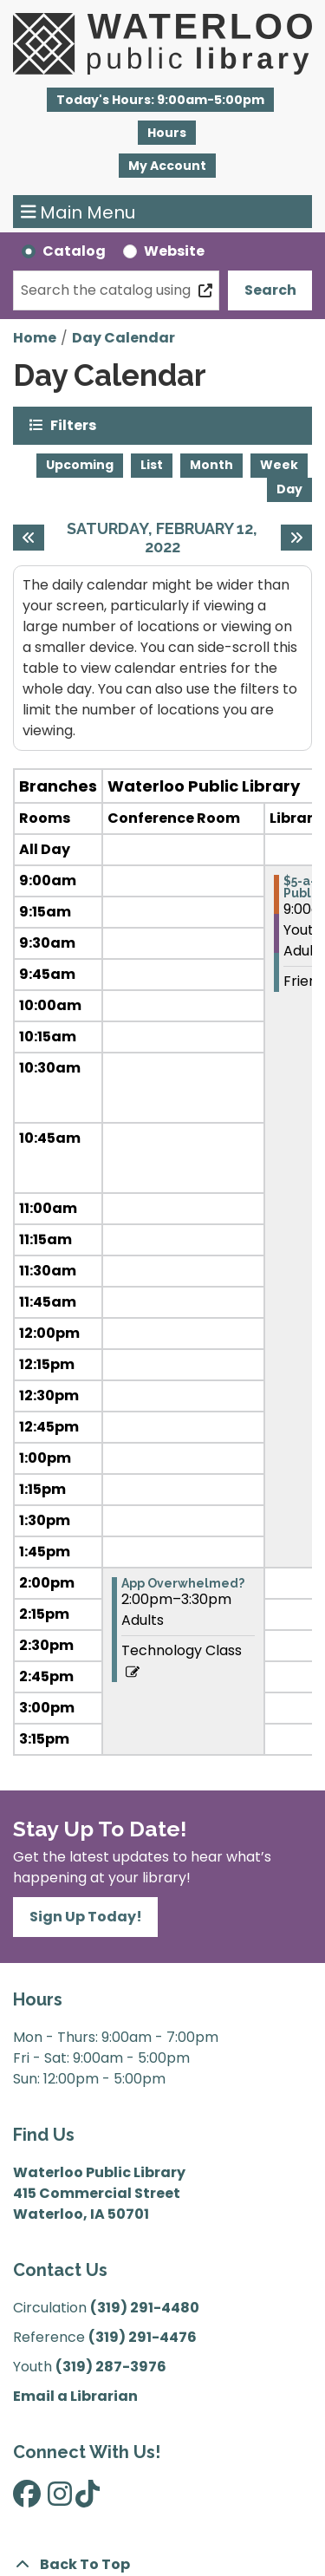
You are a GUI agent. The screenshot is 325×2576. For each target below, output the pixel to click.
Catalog (74, 251)
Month (211, 464)
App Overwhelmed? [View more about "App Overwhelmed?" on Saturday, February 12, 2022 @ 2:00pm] (182, 1583)
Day (289, 489)
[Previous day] (28, 538)
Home (34, 338)
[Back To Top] (162, 2564)
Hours (166, 132)
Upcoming (80, 464)
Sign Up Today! (85, 1917)
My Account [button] (167, 165)
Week (279, 464)
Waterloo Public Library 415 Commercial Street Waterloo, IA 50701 (99, 2193)
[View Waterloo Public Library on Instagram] (60, 2499)
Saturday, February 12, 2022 (169, 538)
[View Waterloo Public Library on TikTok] (87, 2499)
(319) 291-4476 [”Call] (142, 2337)
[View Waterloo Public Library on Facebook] (27, 2499)
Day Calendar (123, 338)
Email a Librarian (75, 2396)
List (151, 464)
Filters (73, 424)
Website (174, 251)
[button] (160, 100)
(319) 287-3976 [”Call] (110, 2367)
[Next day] (296, 538)
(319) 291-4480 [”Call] (144, 2308)
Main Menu (78, 211)
